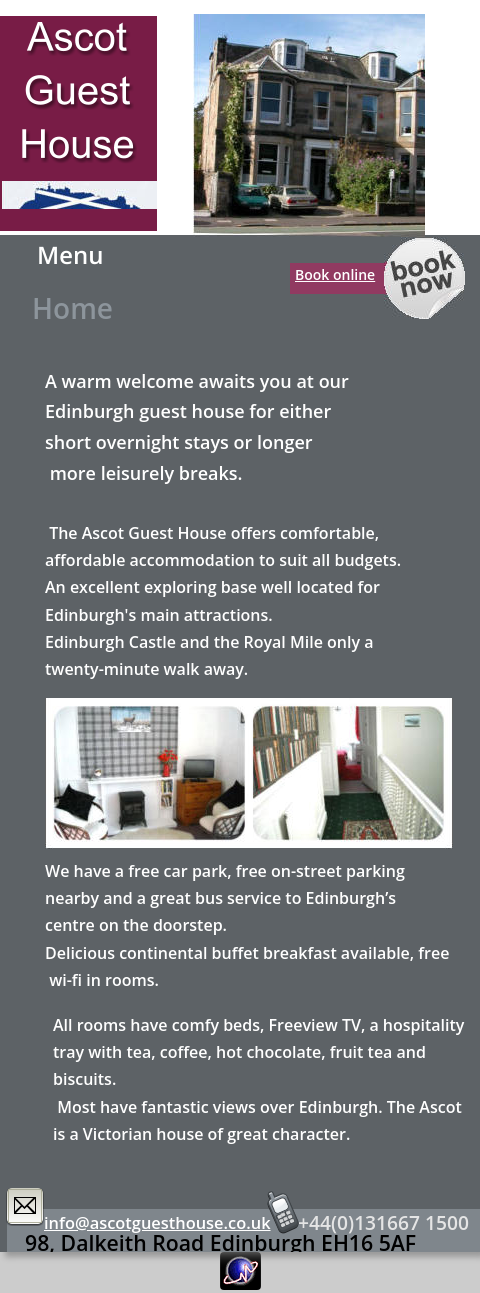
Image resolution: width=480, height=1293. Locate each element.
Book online (335, 274)
